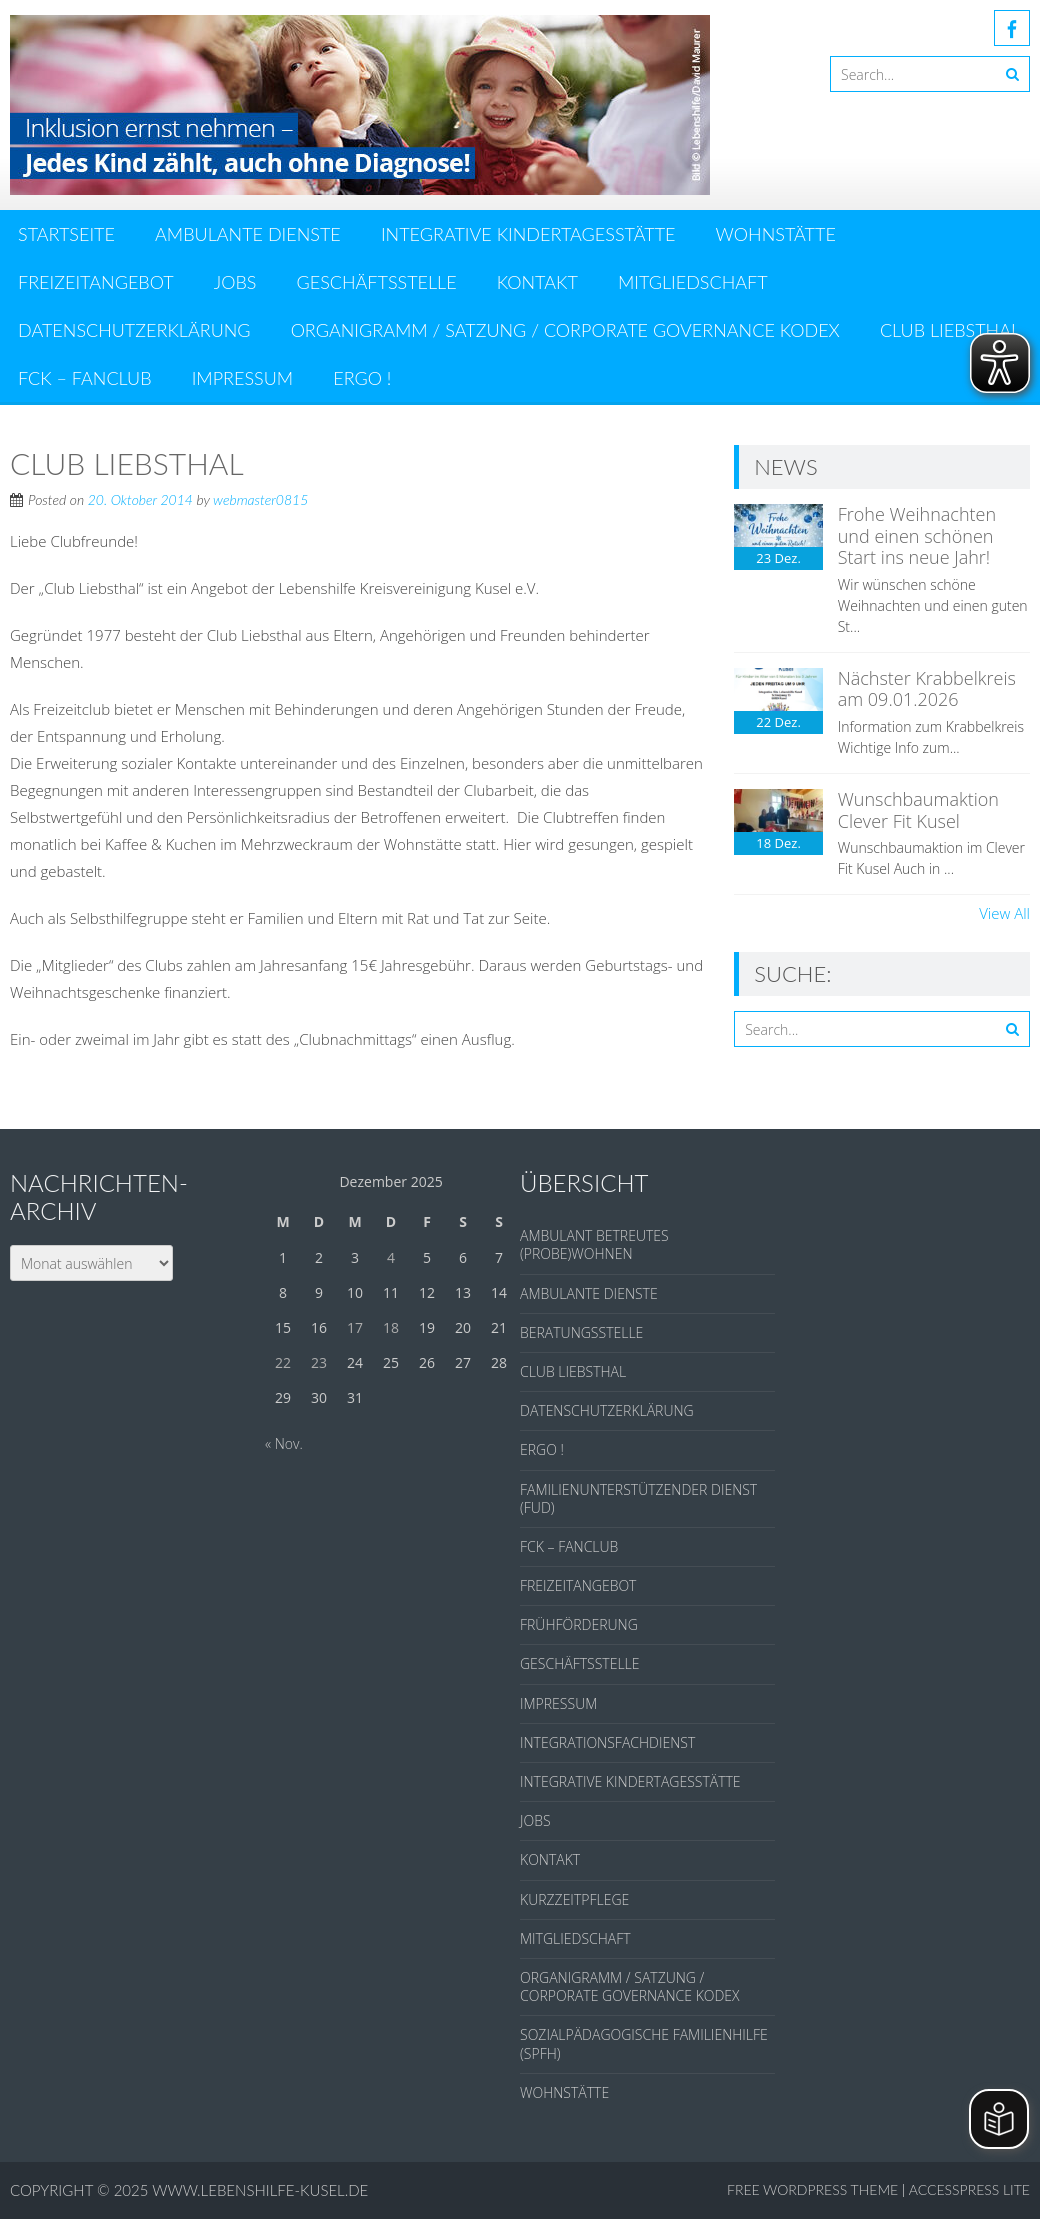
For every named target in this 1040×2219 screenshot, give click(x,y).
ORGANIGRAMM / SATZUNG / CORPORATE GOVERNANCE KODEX (565, 330)
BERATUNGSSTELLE (581, 1332)
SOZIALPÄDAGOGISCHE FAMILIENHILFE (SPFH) (644, 2043)
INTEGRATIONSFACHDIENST (607, 1742)
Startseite (66, 234)
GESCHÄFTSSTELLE (377, 282)
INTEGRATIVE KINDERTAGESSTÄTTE (528, 234)
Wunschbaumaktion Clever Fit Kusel (918, 810)
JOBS (235, 282)
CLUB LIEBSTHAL (950, 330)
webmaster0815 (260, 499)
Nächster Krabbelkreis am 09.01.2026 (927, 689)
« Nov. (284, 1443)
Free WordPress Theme (812, 2189)
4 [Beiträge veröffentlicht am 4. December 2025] (391, 1257)
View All (1004, 913)
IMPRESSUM (243, 378)
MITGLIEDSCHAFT (693, 282)
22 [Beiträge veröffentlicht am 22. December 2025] (283, 1362)
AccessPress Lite (969, 2189)
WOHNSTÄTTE (776, 234)
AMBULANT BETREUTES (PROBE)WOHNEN (594, 1244)
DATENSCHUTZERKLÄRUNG (134, 330)
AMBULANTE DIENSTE (248, 234)
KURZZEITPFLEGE (574, 1899)
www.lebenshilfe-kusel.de (260, 2190)
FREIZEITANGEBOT (96, 282)
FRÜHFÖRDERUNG (579, 1624)
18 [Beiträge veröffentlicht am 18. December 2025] (391, 1327)
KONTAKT (537, 282)
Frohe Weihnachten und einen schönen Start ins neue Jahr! (917, 535)
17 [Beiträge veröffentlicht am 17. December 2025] (355, 1327)
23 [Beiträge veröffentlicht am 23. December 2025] (319, 1362)
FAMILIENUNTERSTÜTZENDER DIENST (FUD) (638, 1498)
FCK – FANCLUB (85, 378)
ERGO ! (362, 378)
